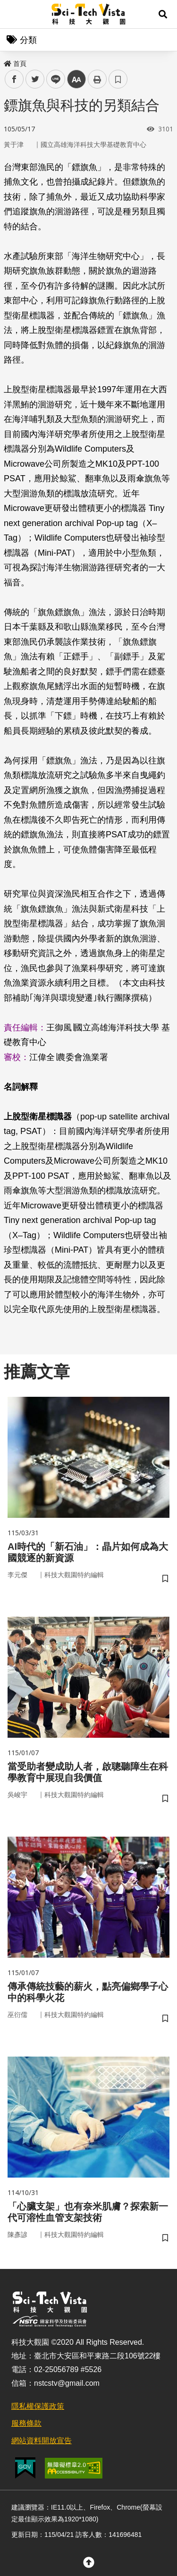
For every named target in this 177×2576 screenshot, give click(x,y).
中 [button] (76, 79)
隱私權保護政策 (37, 2406)
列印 (97, 79)
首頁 (15, 63)
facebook (14, 79)
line (53, 79)
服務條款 (26, 2423)
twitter (35, 79)
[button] (163, 14)
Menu (14, 14)
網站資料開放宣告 (41, 2441)
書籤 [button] (118, 79)
